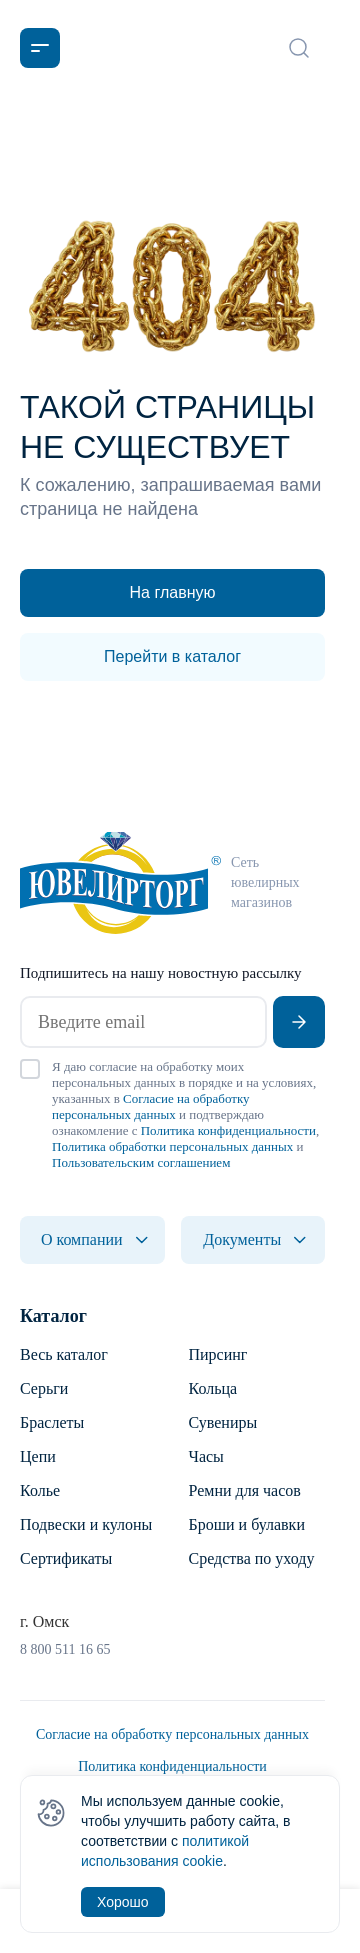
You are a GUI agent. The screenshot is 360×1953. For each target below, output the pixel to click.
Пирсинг (218, 1354)
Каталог (53, 1316)
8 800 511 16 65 (65, 1649)
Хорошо (123, 1902)
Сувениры (223, 1422)
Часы (206, 1456)
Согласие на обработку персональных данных (151, 1106)
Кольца (213, 1388)
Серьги (44, 1388)
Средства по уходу (252, 1558)
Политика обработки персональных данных (172, 1146)
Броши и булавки (247, 1524)
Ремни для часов (245, 1490)
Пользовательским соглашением (141, 1162)
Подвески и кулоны (86, 1524)
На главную (173, 592)
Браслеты (52, 1422)
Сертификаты (66, 1558)
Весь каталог (64, 1354)
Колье (40, 1490)
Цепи (38, 1456)
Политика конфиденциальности (228, 1130)
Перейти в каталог (172, 656)
